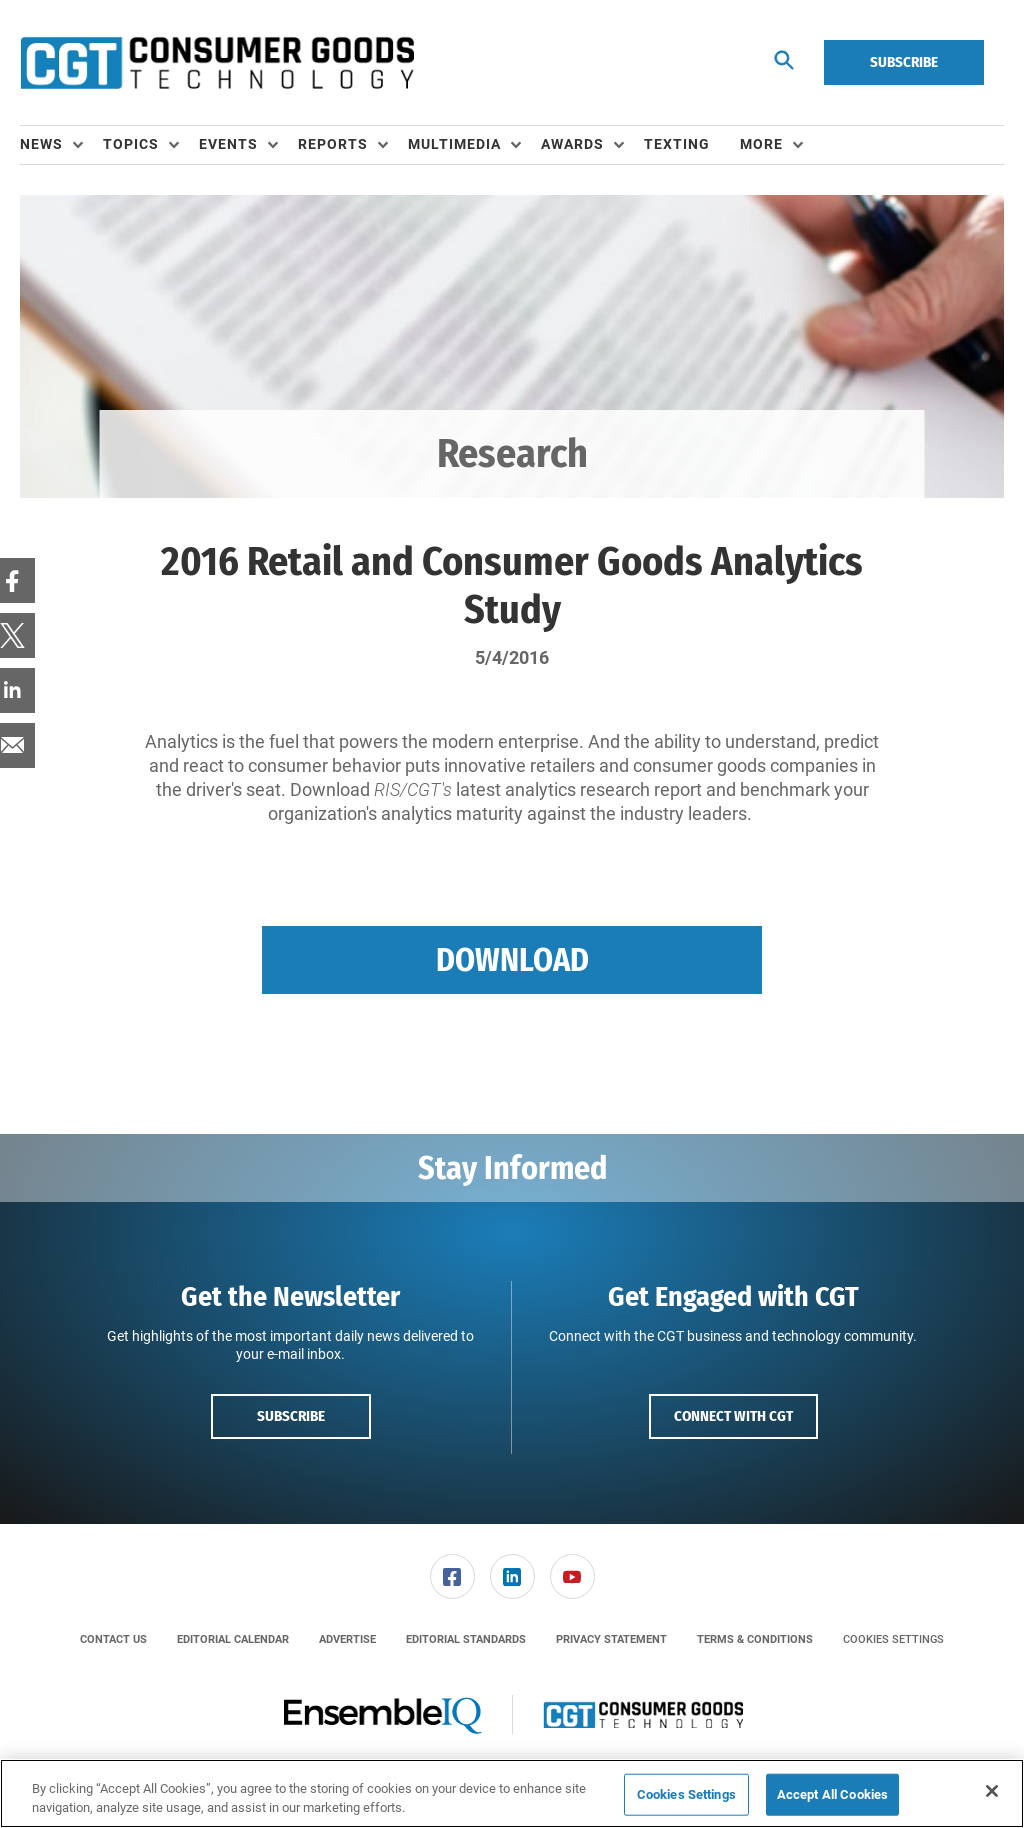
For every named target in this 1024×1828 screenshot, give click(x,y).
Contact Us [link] (113, 1639)
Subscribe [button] (291, 1416)
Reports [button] (333, 144)
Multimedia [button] (454, 144)
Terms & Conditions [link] (755, 1639)
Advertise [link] (347, 1639)
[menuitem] (61, 145)
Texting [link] (677, 144)
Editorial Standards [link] (466, 1639)
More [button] (761, 144)
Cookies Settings (893, 1639)
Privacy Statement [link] (611, 1639)
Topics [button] (131, 144)
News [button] (41, 144)
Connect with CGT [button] (733, 1416)
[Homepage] (217, 63)
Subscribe (904, 62)
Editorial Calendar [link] (233, 1639)
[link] (452, 1576)
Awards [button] (572, 144)
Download (512, 960)
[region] (512, 1793)
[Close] (992, 1791)
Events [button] (228, 144)
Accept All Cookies (832, 1794)
